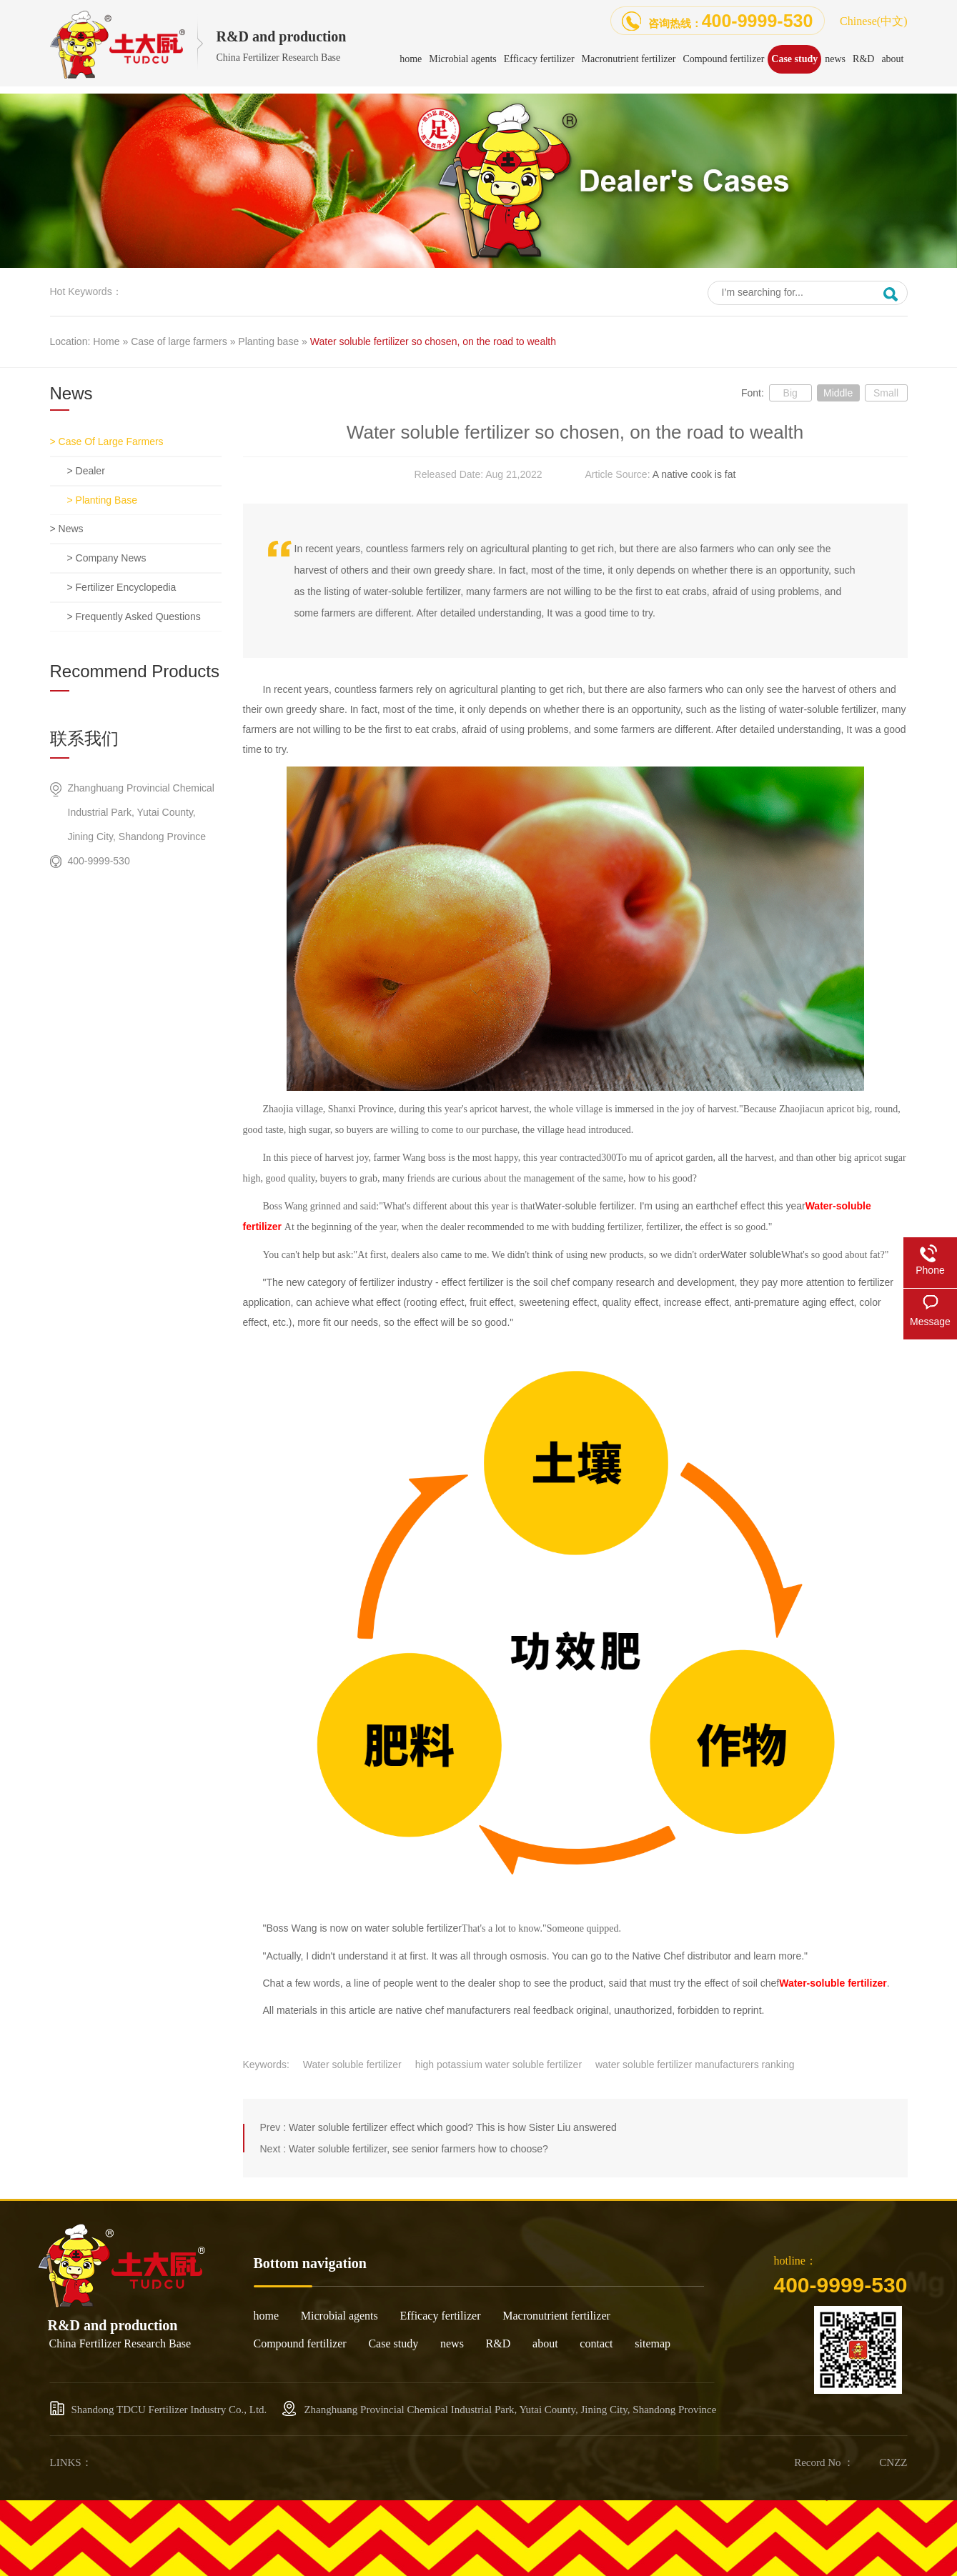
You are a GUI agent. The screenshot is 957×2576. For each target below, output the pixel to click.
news (452, 2343)
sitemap (652, 2343)
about (545, 2343)
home (266, 2316)
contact (596, 2343)
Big (790, 393)
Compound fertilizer (300, 2343)
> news (67, 528)
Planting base (268, 341)
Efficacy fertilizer (440, 2316)
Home (106, 341)
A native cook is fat (694, 474)
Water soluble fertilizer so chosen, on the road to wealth (433, 341)
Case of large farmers (179, 341)
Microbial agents (339, 2316)
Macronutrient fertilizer (556, 2316)
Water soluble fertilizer (352, 2064)
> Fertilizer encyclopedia (122, 587)
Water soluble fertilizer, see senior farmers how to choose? (418, 2149)
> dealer (86, 470)
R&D (498, 2343)
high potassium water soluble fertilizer (498, 2064)
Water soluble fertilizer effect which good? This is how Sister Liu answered (453, 2127)
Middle (838, 393)
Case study (393, 2343)
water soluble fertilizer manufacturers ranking (695, 2064)
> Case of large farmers (107, 441)
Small (885, 393)
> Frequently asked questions (134, 616)
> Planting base (102, 500)
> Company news (107, 558)
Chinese (873, 21)
